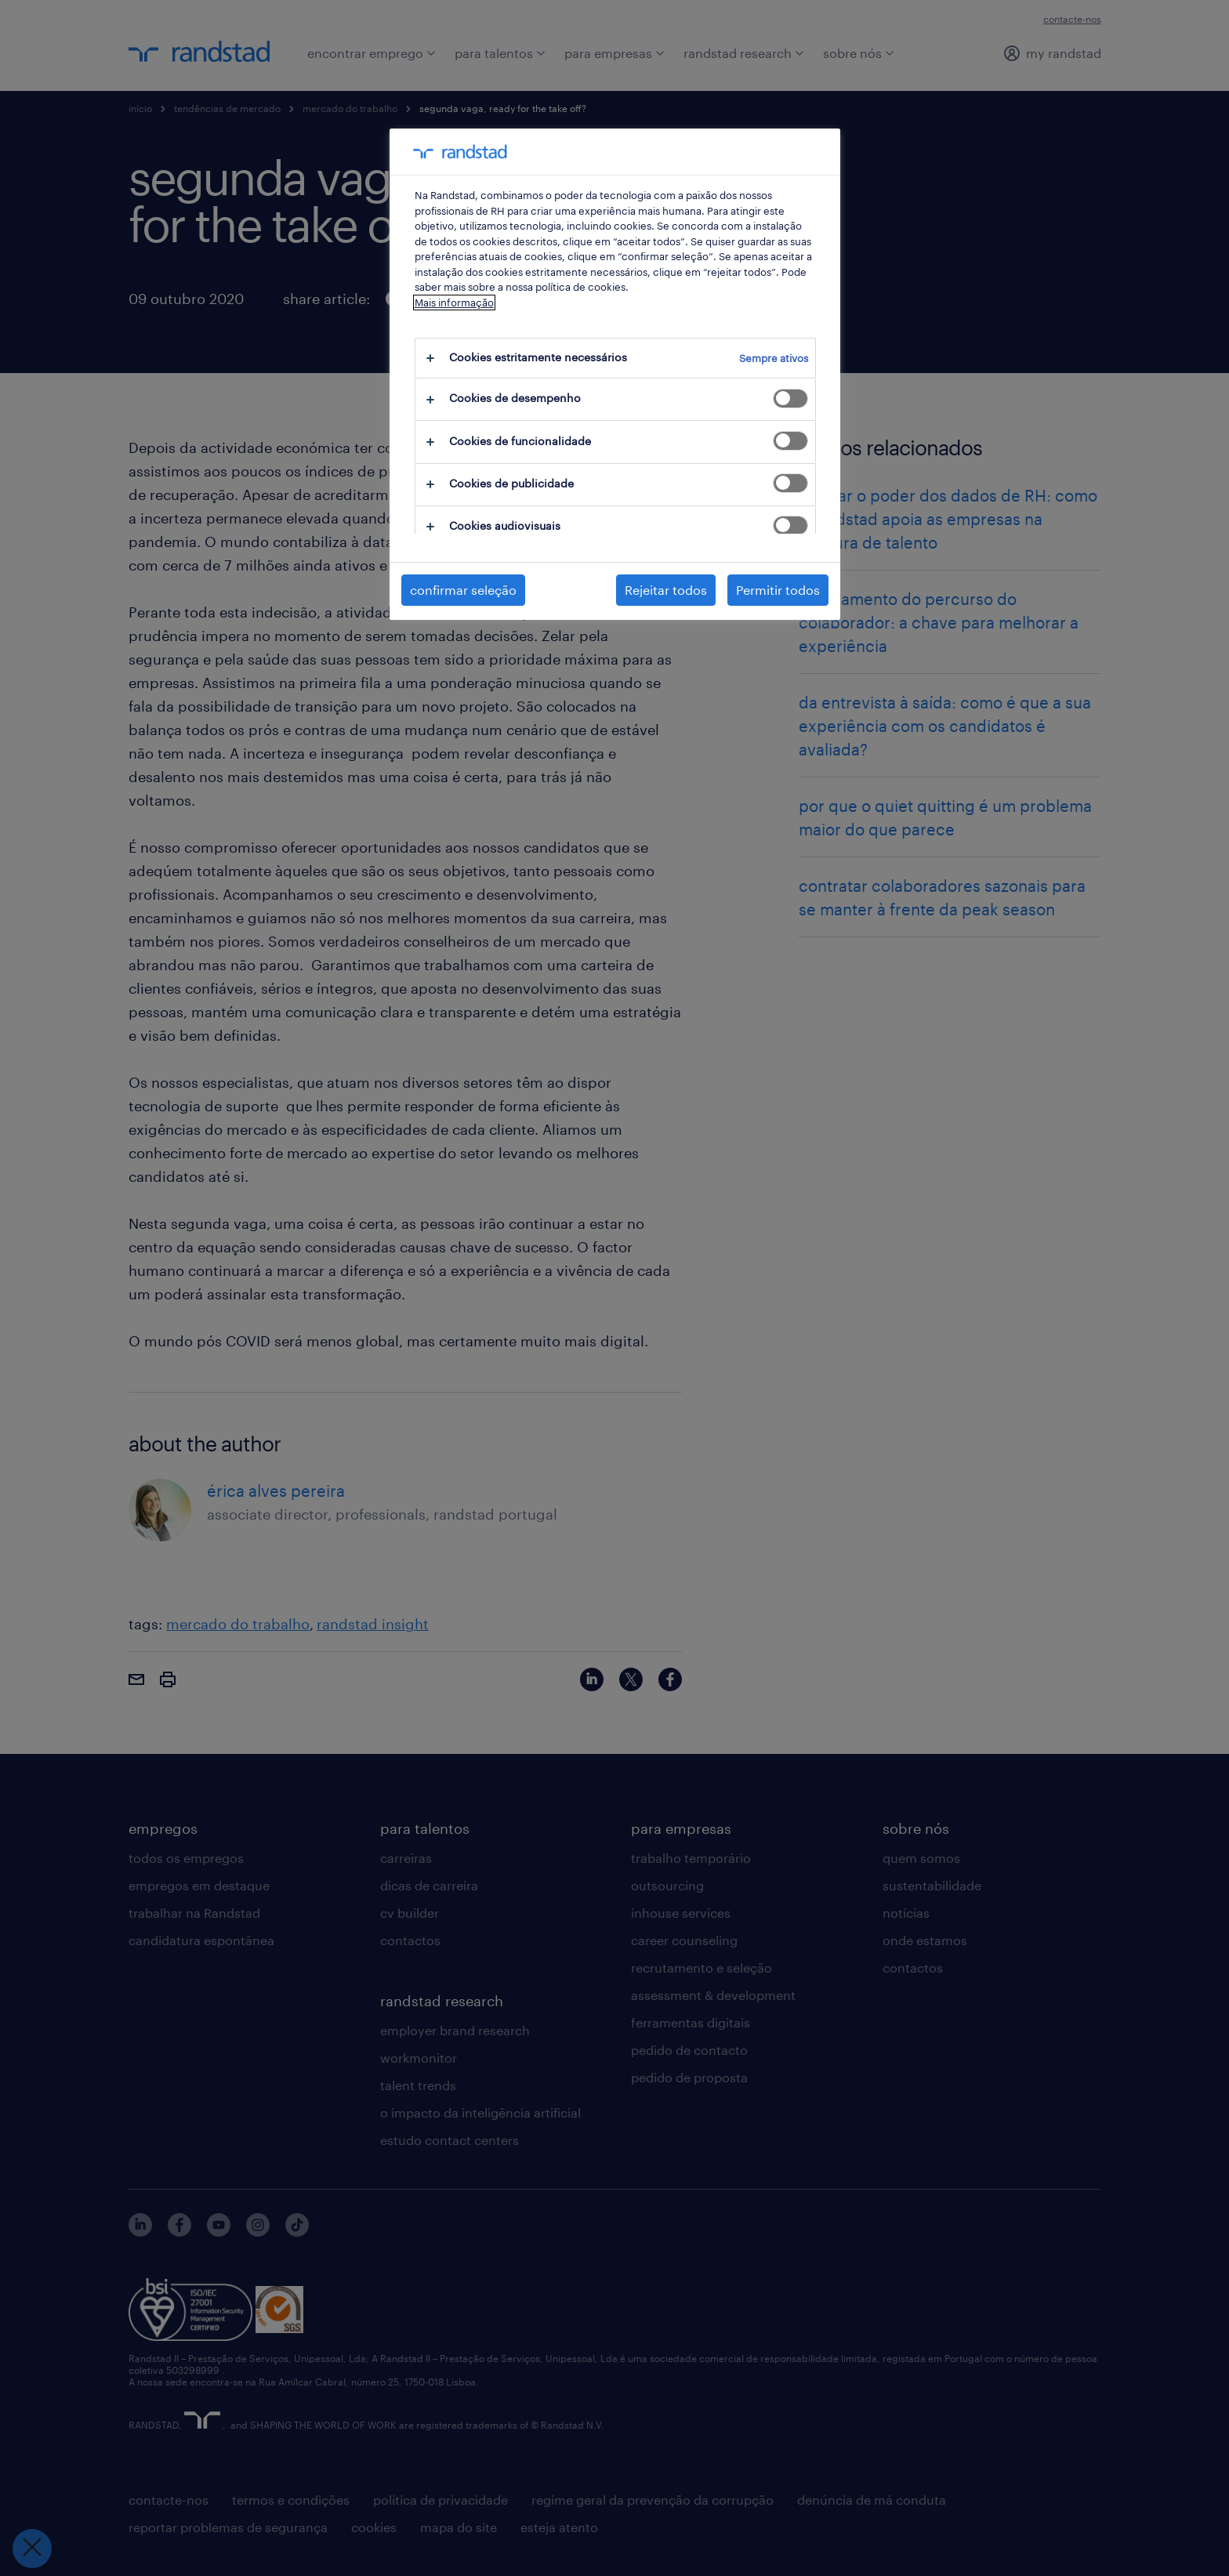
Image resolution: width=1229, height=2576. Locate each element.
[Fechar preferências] (31, 2548)
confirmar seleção (463, 589)
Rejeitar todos (666, 589)
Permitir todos (778, 589)
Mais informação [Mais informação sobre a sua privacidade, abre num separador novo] (454, 302)
